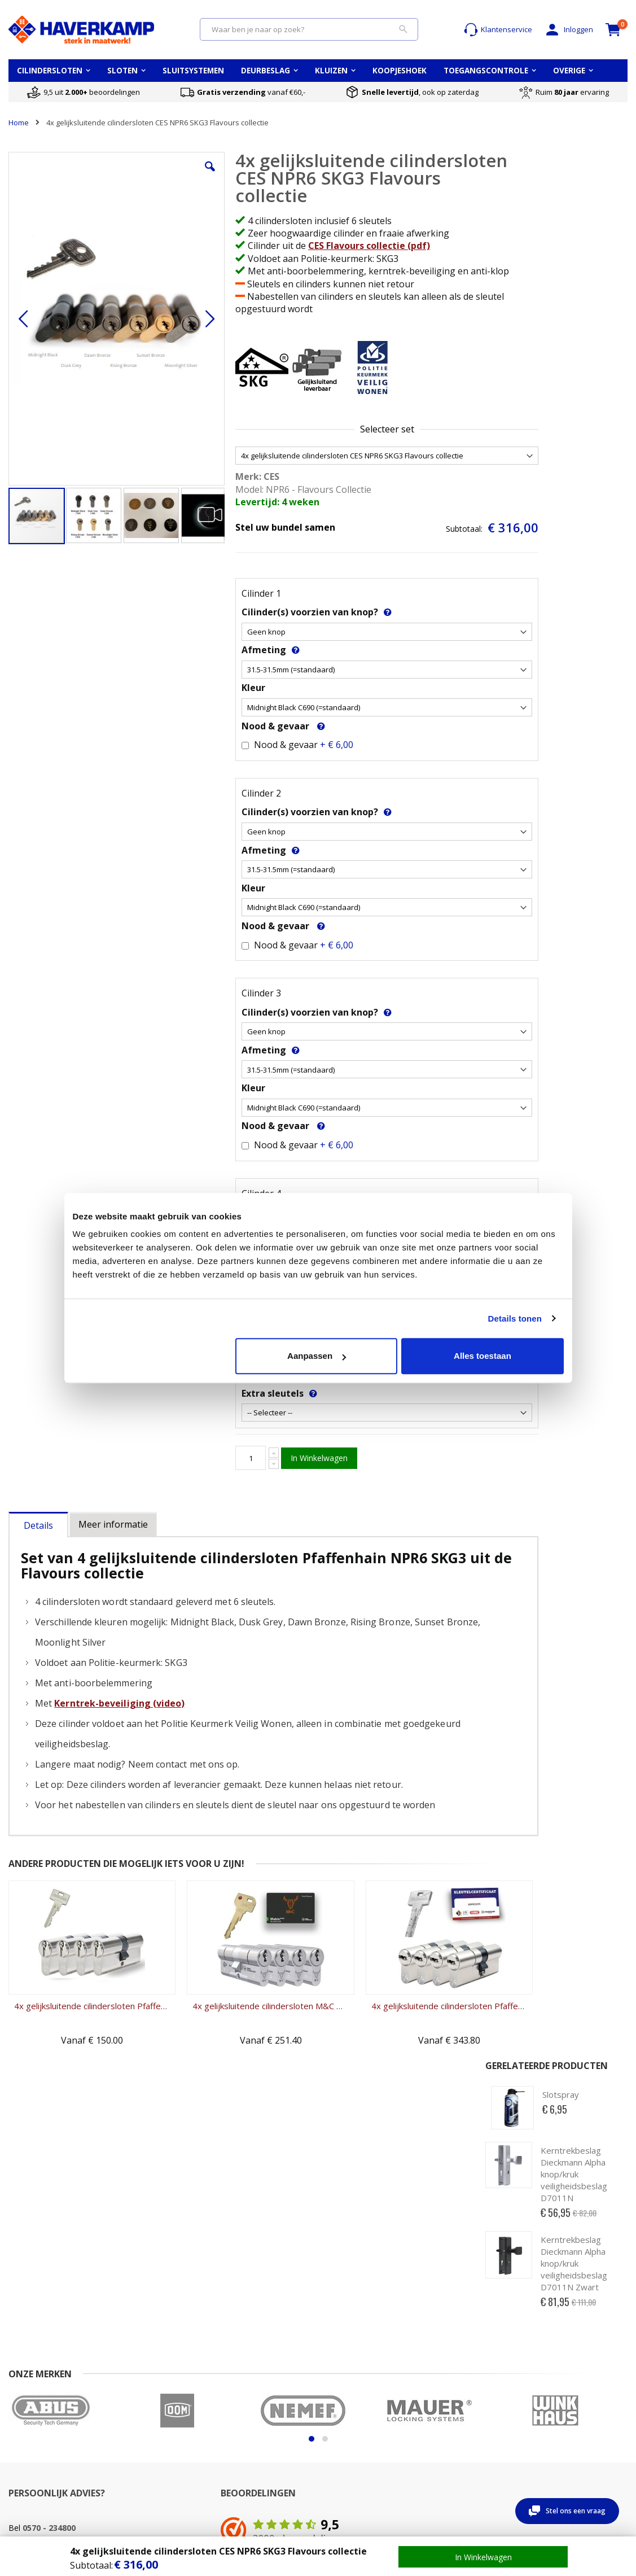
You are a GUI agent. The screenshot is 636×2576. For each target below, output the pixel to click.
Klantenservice (498, 30)
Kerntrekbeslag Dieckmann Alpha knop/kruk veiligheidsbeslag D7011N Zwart (574, 357)
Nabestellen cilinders (257, 2466)
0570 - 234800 (49, 2252)
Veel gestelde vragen (44, 2389)
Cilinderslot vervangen (259, 2411)
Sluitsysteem (560, 2411)
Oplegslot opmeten (359, 2400)
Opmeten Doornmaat (362, 2389)
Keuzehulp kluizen (464, 2378)
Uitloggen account (145, 2411)
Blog (545, 2433)
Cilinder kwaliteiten (253, 2388)
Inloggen (568, 29)
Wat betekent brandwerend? (457, 2417)
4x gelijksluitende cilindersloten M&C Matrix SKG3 (238, 2018)
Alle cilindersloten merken (582, 2389)
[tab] (38, 1535)
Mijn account (136, 2378)
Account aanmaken (148, 2389)
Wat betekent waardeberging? (460, 2395)
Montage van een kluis (471, 2433)
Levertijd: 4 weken (249, 515)
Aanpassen (316, 1356)
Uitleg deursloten (355, 2411)
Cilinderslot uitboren (255, 2444)
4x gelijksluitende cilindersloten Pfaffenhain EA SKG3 (81, 2018)
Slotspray (560, 188)
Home (18, 122)
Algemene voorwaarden (49, 2444)
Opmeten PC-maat (357, 2378)
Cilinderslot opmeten (256, 2400)
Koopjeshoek (561, 2444)
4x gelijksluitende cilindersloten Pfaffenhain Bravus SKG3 (395, 2018)
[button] (183, 175)
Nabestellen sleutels (256, 2455)
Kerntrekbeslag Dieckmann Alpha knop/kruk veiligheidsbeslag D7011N (574, 267)
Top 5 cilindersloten (571, 2378)
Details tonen (515, 1318)
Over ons (24, 2400)
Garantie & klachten (42, 2433)
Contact (21, 2378)
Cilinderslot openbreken (262, 2433)
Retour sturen (32, 2422)
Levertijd (23, 2411)
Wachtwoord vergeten (153, 2400)
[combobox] (309, 29)
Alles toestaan (482, 1356)
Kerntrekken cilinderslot (261, 2422)
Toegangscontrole (569, 2422)
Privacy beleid (32, 2455)
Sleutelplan (557, 2400)
